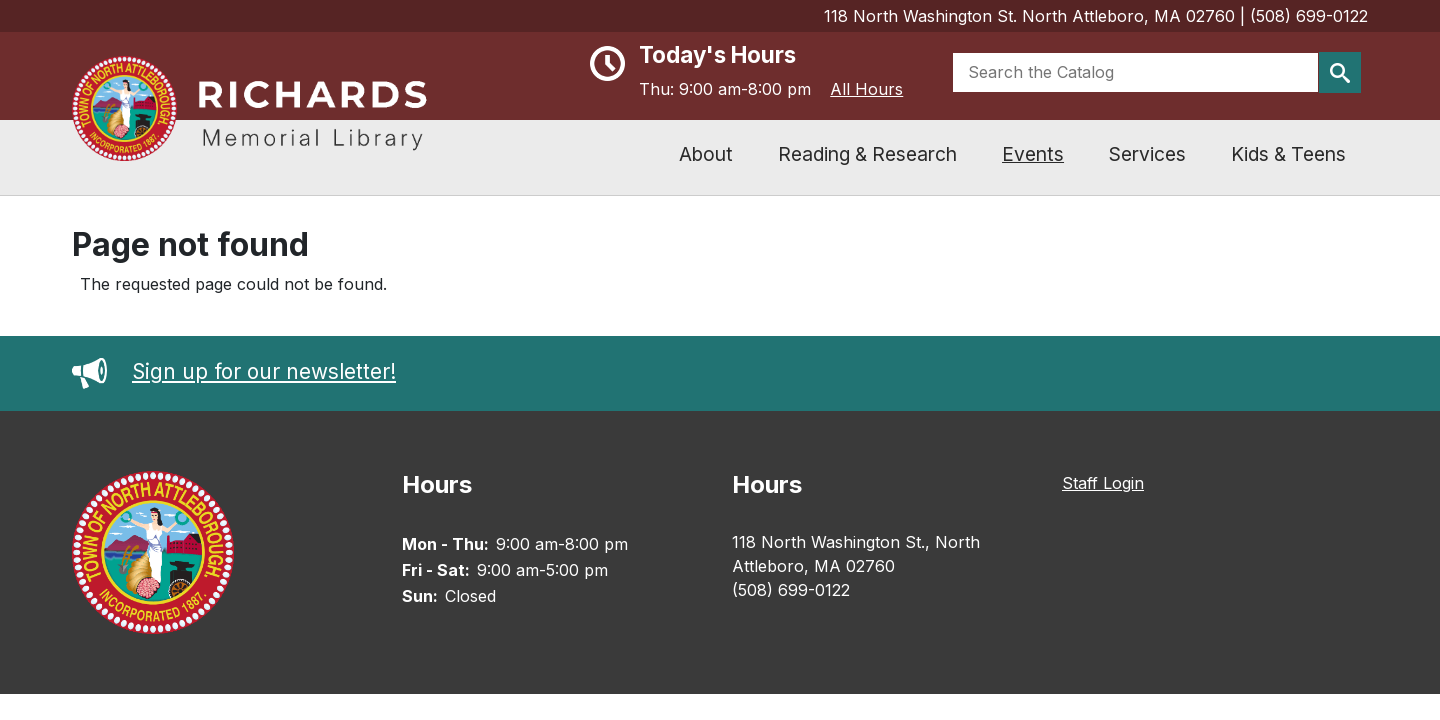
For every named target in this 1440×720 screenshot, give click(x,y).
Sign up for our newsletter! (234, 371)
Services (1147, 154)
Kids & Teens (1288, 154)
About (706, 154)
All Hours (866, 89)
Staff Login (1103, 483)
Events (1033, 154)
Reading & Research (867, 154)
